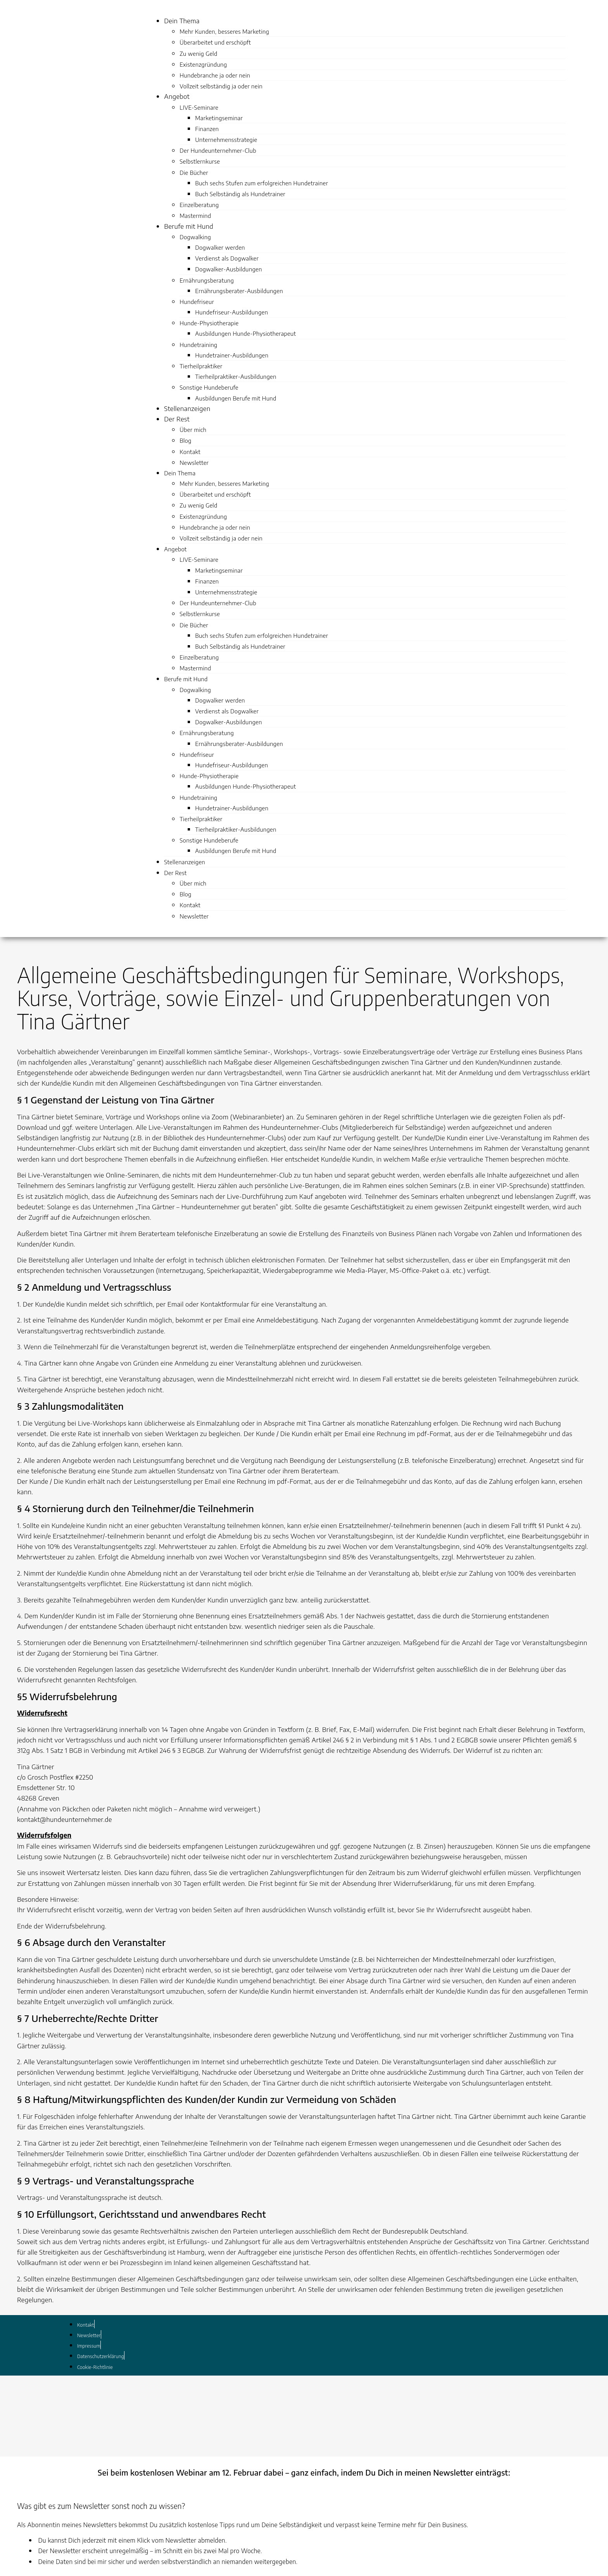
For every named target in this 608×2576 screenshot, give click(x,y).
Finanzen (207, 128)
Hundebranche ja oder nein (215, 75)
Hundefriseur (197, 301)
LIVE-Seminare (199, 107)
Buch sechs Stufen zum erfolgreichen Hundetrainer (261, 183)
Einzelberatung (199, 204)
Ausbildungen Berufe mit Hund (235, 398)
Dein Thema (181, 20)
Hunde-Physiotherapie (209, 322)
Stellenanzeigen (187, 408)
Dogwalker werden (220, 247)
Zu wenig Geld (198, 53)
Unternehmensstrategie (226, 139)
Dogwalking (195, 236)
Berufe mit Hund (188, 226)
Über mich (193, 429)
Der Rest (177, 418)
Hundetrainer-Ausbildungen (231, 355)
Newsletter (194, 462)
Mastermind (195, 215)
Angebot (177, 96)
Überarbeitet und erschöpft (215, 42)
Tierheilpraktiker (201, 366)
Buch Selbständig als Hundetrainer (240, 193)
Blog (185, 440)
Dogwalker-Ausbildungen (228, 269)
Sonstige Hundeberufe (209, 387)
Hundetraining (198, 344)
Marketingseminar (219, 117)
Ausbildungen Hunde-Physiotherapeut (245, 333)
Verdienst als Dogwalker (227, 258)
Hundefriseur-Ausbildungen (231, 312)
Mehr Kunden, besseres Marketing (224, 31)
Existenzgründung (203, 64)
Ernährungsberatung (207, 280)
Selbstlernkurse (200, 161)
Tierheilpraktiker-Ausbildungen (235, 376)
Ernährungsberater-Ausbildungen (239, 290)
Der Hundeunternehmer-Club (218, 150)
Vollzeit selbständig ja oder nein (221, 86)
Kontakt (190, 451)
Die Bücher (194, 172)
